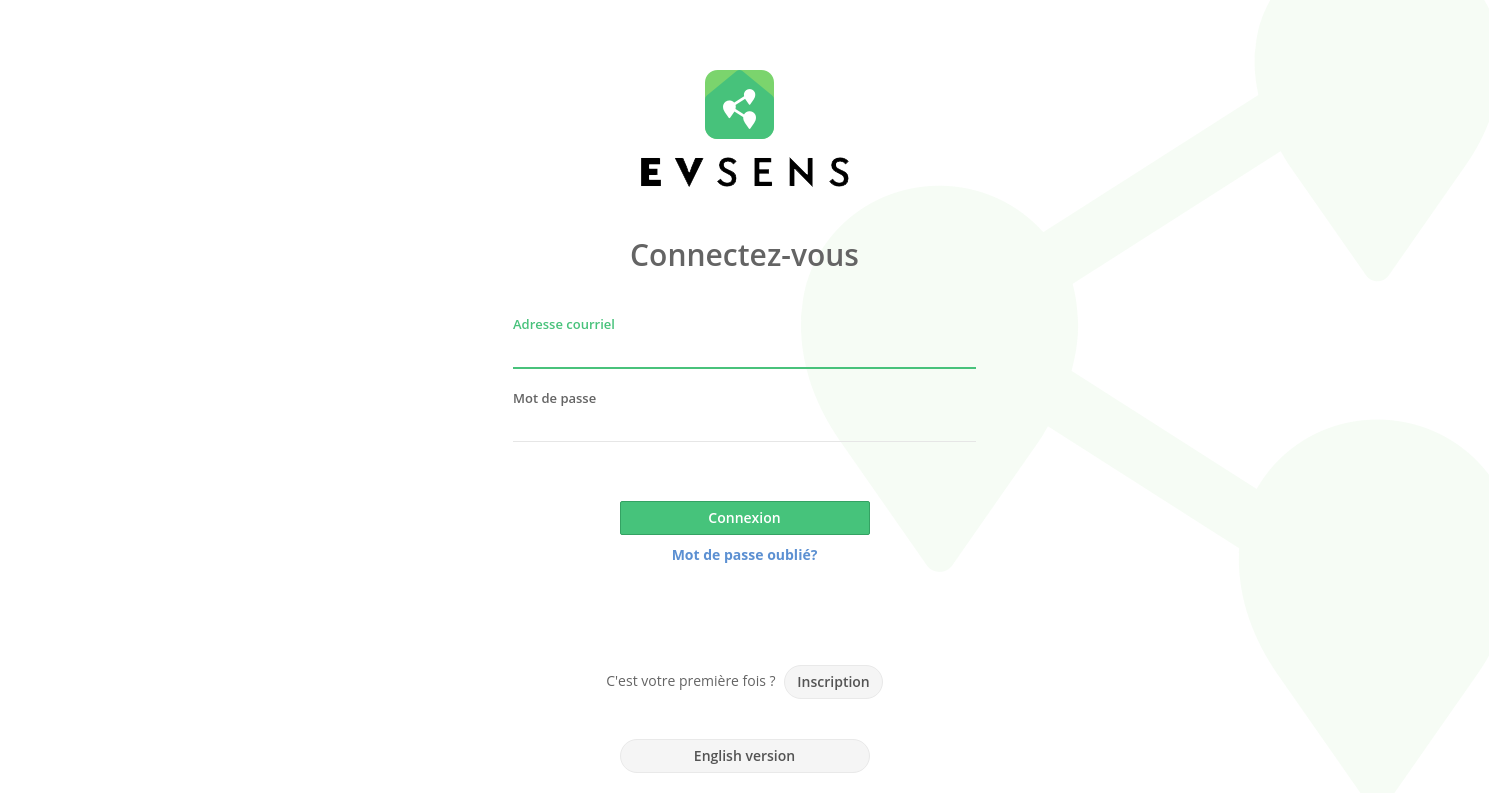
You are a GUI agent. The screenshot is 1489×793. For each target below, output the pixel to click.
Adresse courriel (564, 324)
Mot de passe (554, 398)
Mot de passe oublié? (745, 554)
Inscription (833, 681)
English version (744, 755)
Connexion (744, 517)
